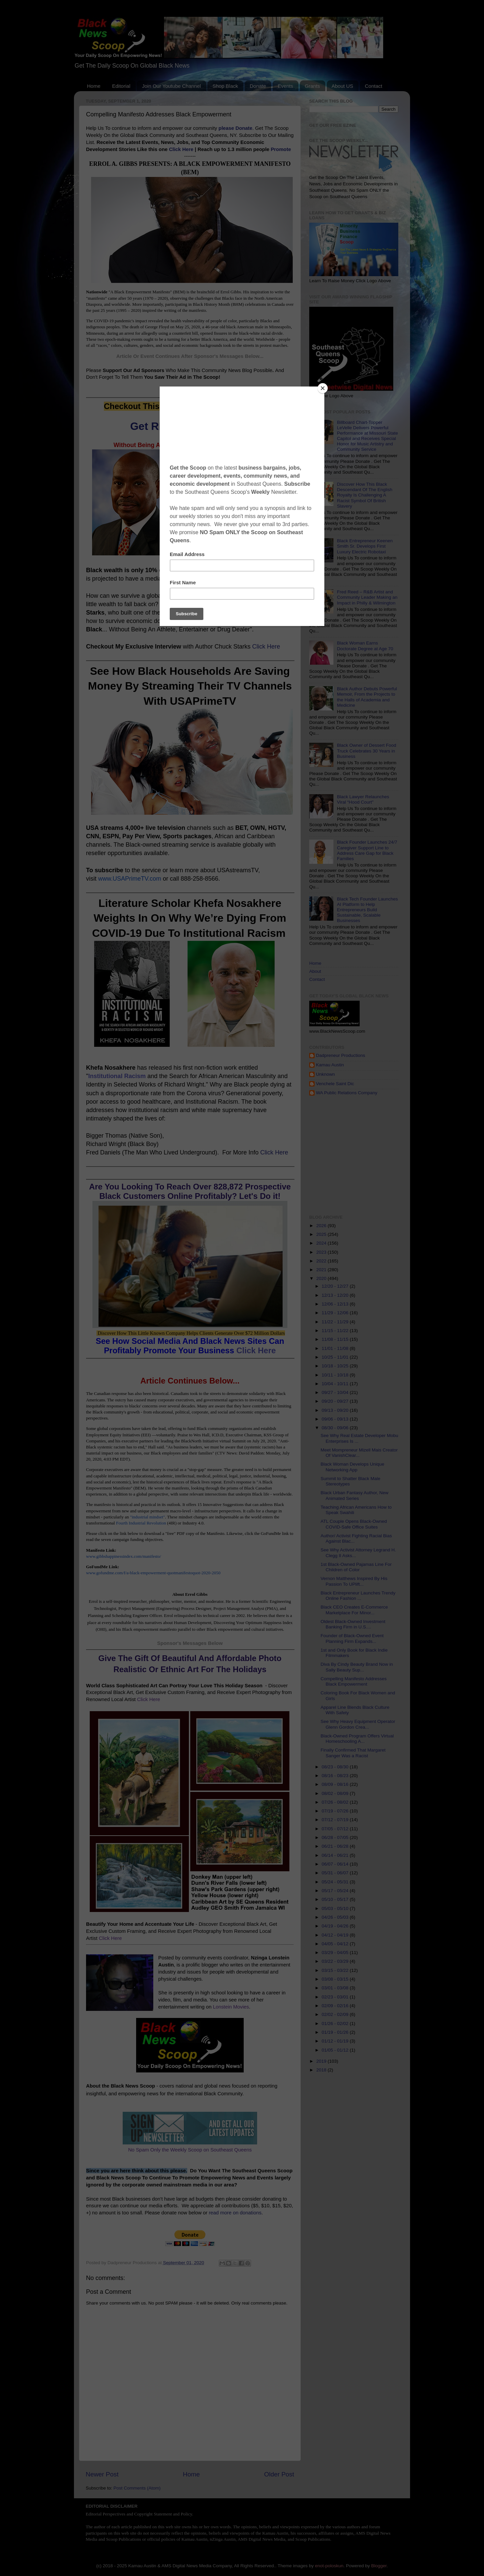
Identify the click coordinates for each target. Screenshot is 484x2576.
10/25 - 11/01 (336, 1357)
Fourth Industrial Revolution (141, 1522)
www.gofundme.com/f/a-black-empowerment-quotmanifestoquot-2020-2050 (153, 1572)
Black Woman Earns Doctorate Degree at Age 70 (365, 645)
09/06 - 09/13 (336, 1419)
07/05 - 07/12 (336, 1828)
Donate (258, 86)
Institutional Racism (117, 1076)
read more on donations (235, 2212)
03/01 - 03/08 (336, 1987)
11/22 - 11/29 (336, 1321)
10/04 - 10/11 (336, 1383)
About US (342, 86)
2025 (322, 1234)
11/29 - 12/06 (336, 1312)
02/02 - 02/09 (336, 2014)
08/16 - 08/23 (336, 1775)
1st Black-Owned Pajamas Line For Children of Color (356, 1567)
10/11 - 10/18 (336, 1374)
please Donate (235, 128)
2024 (322, 1243)
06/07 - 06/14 (336, 1864)
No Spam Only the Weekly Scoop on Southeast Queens (190, 2149)
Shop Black (225, 86)
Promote (281, 149)
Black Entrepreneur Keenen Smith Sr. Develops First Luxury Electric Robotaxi (365, 546)
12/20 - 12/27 (336, 1286)
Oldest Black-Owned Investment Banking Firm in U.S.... (353, 1624)
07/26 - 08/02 (336, 1802)
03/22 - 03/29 (336, 1961)
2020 (322, 1278)
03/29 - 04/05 (336, 1952)
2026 (322, 1225)
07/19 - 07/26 (336, 1810)
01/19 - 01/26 (336, 2032)
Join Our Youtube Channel (171, 86)
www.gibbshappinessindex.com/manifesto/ (123, 1556)
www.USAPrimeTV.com (129, 878)
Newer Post (102, 2474)
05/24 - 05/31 (336, 1881)
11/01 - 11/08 (336, 1348)
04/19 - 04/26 (336, 1925)
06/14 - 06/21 (336, 1855)
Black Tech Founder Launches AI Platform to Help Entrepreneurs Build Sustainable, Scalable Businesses (367, 909)
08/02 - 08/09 (336, 1793)
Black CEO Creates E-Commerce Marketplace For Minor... (354, 1610)
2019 (322, 2061)
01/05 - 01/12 (336, 2050)
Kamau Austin (330, 1064)
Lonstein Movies (231, 2007)
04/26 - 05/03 (336, 1917)
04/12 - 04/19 (336, 1935)
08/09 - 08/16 (336, 1784)
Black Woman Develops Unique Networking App (353, 1467)
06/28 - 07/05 (336, 1837)
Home (93, 86)
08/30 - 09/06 (336, 1427)
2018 (322, 2069)
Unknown (325, 1074)
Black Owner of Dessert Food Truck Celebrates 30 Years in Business (366, 751)
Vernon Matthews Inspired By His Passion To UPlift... (354, 1581)
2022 (322, 1260)
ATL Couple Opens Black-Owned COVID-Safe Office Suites (354, 1524)
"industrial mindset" (147, 1516)
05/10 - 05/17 (336, 1899)
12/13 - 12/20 (336, 1295)
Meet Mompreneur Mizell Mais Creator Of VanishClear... (359, 1452)
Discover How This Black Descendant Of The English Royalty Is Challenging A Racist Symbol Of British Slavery (364, 495)
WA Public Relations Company (346, 1092)
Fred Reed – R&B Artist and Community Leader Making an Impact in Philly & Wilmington (367, 597)
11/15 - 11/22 (336, 1330)
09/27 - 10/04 (336, 1392)
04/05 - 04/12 (336, 1943)
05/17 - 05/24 (336, 1890)
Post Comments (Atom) (137, 2488)
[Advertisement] (396, 1155)
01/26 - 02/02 (336, 2023)
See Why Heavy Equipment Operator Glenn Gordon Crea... (358, 1724)
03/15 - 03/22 (336, 1970)
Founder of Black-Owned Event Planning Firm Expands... (352, 1638)
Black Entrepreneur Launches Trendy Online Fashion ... (358, 1595)
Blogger (379, 2565)
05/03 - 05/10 (336, 1908)
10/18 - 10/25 (336, 1365)
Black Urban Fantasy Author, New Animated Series (355, 1495)
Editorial (121, 86)
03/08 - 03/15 (336, 1979)
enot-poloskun (329, 2565)
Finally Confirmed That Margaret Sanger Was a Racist (353, 1752)
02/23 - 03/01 (336, 1996)
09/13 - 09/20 (336, 1410)
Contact (373, 86)
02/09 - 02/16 (336, 2005)
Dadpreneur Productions (340, 1055)
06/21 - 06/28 (336, 1846)
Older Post (279, 2474)
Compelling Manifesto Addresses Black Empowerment (354, 1681)
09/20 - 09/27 (336, 1401)
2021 (322, 1269)
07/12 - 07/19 (336, 1819)
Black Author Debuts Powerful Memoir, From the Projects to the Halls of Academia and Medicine (367, 697)
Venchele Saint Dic (335, 1083)
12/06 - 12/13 (336, 1304)
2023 (322, 1252)
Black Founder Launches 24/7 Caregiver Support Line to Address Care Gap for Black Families (367, 850)
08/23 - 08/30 (336, 1766)
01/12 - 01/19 (336, 2041)
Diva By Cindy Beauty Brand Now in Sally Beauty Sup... (357, 1667)
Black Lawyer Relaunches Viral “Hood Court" (363, 799)
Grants (312, 86)
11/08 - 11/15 (336, 1339)
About (315, 971)
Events (285, 86)
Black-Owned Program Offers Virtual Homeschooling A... (357, 1738)
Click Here (181, 149)
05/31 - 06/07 (336, 1872)
